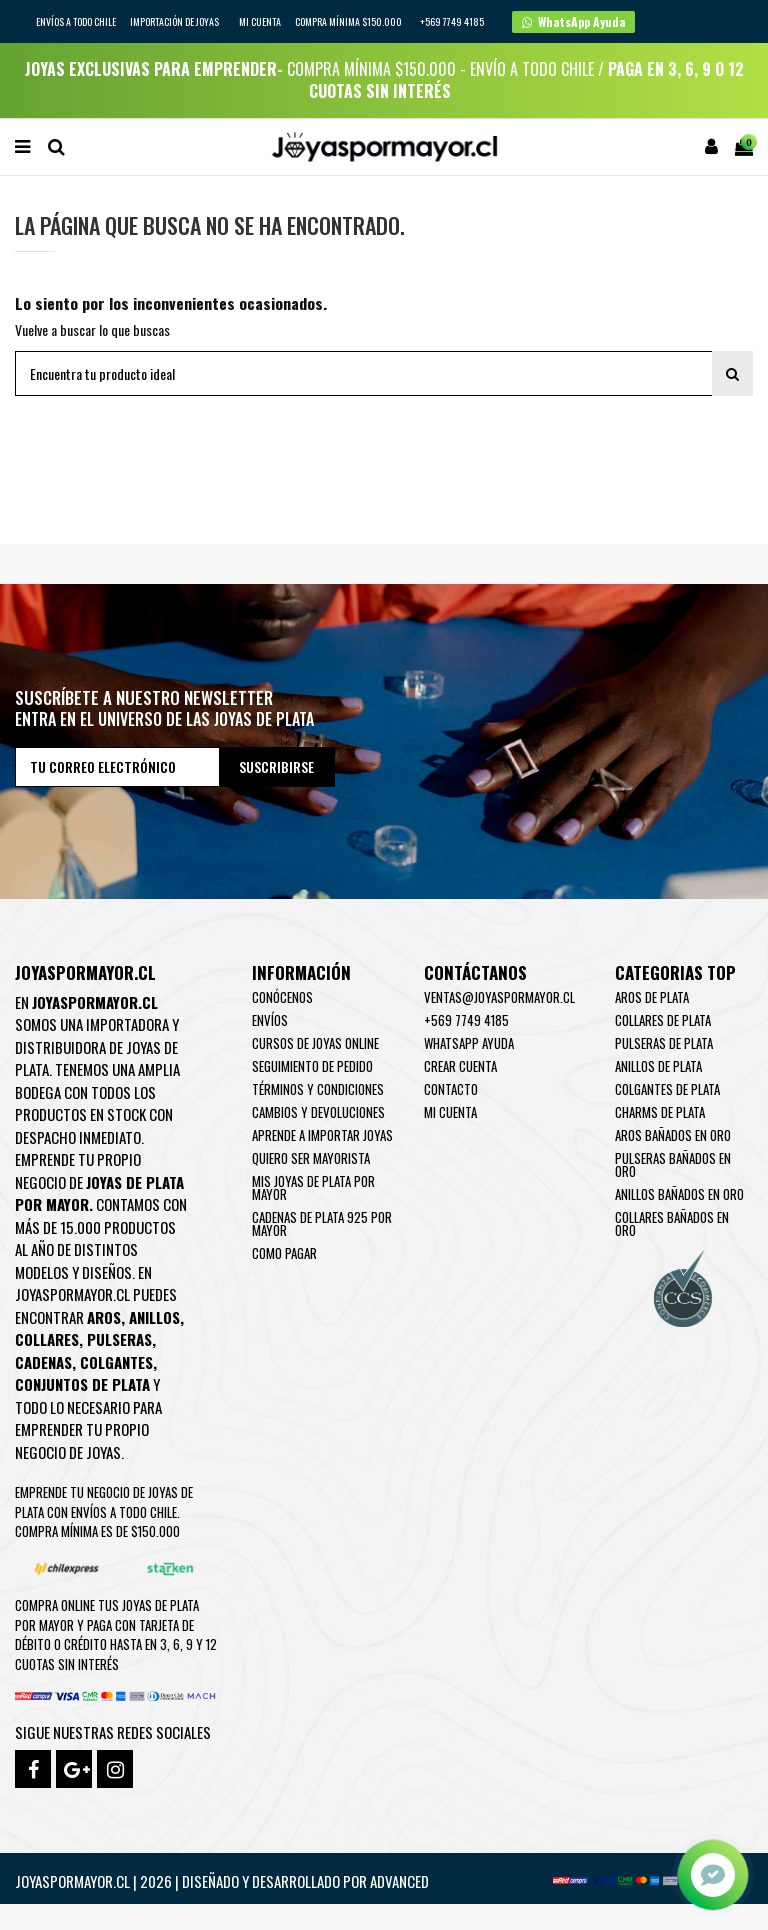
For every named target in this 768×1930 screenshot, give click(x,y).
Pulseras (119, 1339)
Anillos (154, 1317)
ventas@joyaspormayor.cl (499, 997)
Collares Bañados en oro (672, 1223)
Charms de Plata (660, 1112)
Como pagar (284, 1253)
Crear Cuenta (460, 1066)
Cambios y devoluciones (318, 1112)
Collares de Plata (663, 1020)
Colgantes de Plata (667, 1089)
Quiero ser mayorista (311, 1158)
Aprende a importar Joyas (322, 1135)
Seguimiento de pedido (312, 1066)
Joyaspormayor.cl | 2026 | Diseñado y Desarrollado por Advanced (222, 1881)
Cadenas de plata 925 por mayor (322, 1223)
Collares (47, 1339)
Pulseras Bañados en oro (673, 1164)
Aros (104, 1317)
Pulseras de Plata (664, 1043)
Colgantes (116, 1362)
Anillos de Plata (658, 1066)
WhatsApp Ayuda (469, 1043)
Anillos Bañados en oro (679, 1194)
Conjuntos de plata (82, 1384)
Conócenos (282, 997)
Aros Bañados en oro (673, 1135)
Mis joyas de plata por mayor (313, 1187)
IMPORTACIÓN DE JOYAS (175, 21)
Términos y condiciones (318, 1089)
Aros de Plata (652, 997)
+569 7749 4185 (466, 1020)
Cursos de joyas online (315, 1043)
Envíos (270, 1020)
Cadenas (43, 1362)
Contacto (451, 1089)
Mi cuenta (260, 21)
